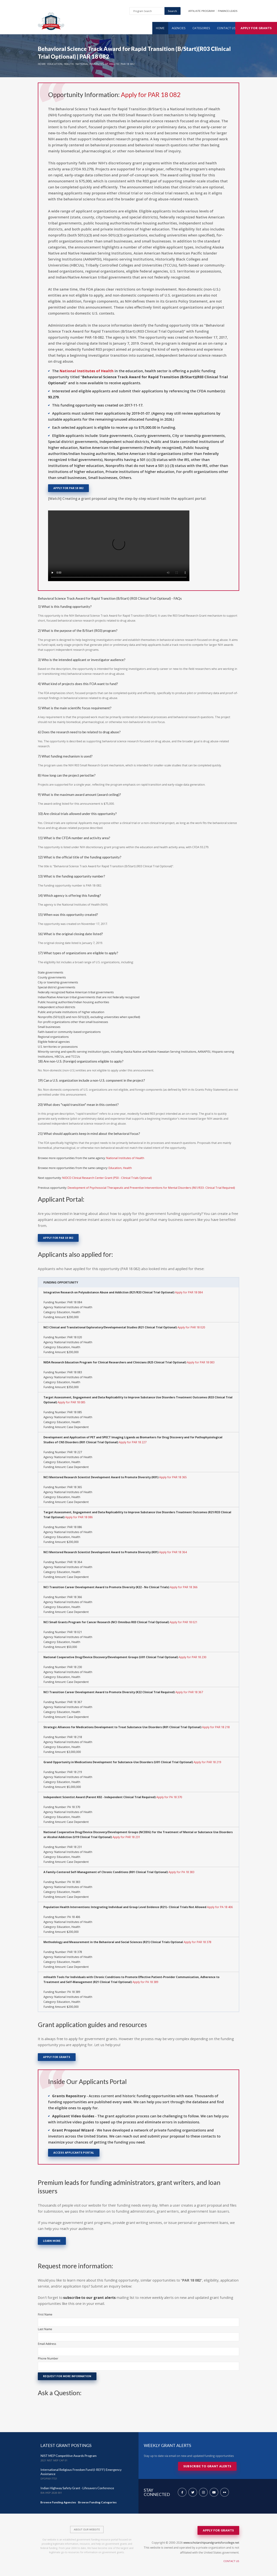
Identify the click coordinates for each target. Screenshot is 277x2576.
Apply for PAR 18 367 (189, 1692)
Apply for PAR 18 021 (183, 1622)
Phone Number (48, 2358)
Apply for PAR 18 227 (132, 1442)
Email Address (47, 2344)
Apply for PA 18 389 (145, 1982)
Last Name (45, 2329)
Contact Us (226, 28)
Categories (201, 28)
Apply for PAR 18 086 (79, 1517)
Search (172, 11)
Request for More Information (67, 2376)
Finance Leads (227, 10)
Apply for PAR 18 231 (126, 1837)
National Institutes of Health (97, 64)
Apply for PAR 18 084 (189, 1292)
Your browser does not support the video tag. (118, 545)
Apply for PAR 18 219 (207, 1762)
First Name (45, 2314)
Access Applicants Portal (73, 2152)
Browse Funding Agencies (58, 2502)
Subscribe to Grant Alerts (207, 2466)
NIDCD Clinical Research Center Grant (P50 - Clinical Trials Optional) (107, 1178)
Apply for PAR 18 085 (71, 1402)
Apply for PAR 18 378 (197, 1942)
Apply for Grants (256, 28)
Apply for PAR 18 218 (216, 1727)
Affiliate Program (201, 10)
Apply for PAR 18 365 (173, 1477)
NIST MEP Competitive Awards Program (68, 2456)
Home (160, 28)
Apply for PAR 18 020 (191, 1327)
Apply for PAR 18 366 (184, 1587)
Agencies (178, 28)
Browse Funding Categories (97, 2502)
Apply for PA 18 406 (220, 1907)
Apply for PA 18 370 (169, 1797)
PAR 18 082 (127, 64)
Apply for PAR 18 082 (151, 94)
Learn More (52, 2240)
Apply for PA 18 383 (181, 1872)
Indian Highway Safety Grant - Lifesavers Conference (77, 2488)
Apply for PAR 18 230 (192, 1657)
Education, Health (60, 64)
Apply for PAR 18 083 (200, 1362)
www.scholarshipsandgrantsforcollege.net (211, 2543)
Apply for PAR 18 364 (173, 1552)
